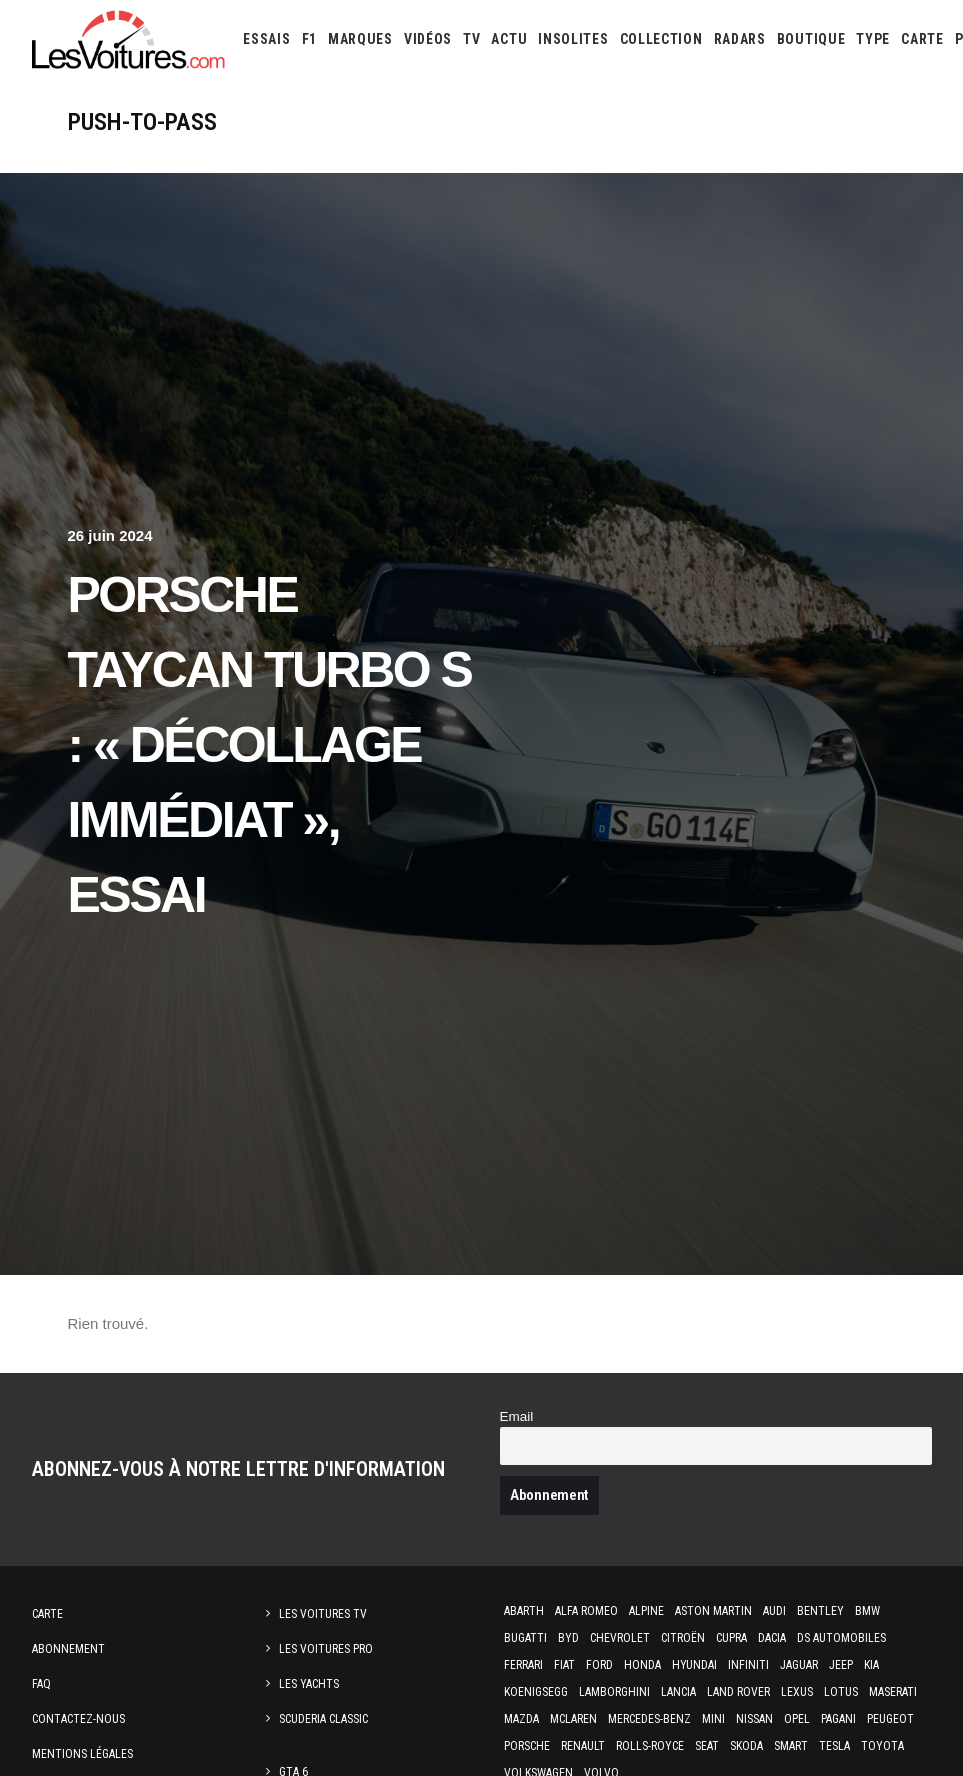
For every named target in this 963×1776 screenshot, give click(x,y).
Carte (47, 1634)
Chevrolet (620, 1658)
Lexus (797, 1712)
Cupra (731, 1658)
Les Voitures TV (323, 1634)
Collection (661, 39)
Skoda (746, 1766)
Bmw (867, 1631)
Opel (797, 1739)
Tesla (834, 1766)
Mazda (521, 1739)
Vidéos (428, 39)
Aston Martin (713, 1631)
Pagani (838, 1739)
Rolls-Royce (650, 1766)
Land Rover (738, 1712)
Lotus (841, 1712)
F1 (309, 39)
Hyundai (694, 1685)
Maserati (893, 1712)
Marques (360, 39)
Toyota (882, 1766)
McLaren (573, 1739)
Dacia (772, 1658)
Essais (266, 39)
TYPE (873, 39)
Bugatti (525, 1658)
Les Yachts (309, 1704)
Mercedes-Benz (649, 1739)
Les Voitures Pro (326, 1669)
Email (517, 1436)
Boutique (811, 39)
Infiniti (748, 1685)
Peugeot (890, 1739)
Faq (41, 1704)
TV (471, 39)
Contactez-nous (78, 1739)
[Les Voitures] (129, 39)
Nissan (754, 1739)
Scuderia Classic (323, 1739)
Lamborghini (614, 1712)
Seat (707, 1766)
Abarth (524, 1631)
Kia (871, 1685)
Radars (740, 39)
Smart (791, 1766)
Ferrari (523, 1685)
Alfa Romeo (586, 1631)
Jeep (841, 1685)
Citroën (683, 1658)
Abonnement (68, 1669)
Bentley (820, 1631)
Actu (509, 39)
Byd (568, 1658)
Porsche (527, 1766)
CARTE (922, 39)
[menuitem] (266, 39)
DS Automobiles (841, 1658)
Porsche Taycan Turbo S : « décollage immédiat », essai (270, 765)
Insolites (573, 39)
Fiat (564, 1685)
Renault (583, 1766)
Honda (642, 1685)
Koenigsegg (536, 1712)
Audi (774, 1631)
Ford (599, 1685)
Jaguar (799, 1685)
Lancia (678, 1712)
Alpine (646, 1631)
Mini (713, 1739)
